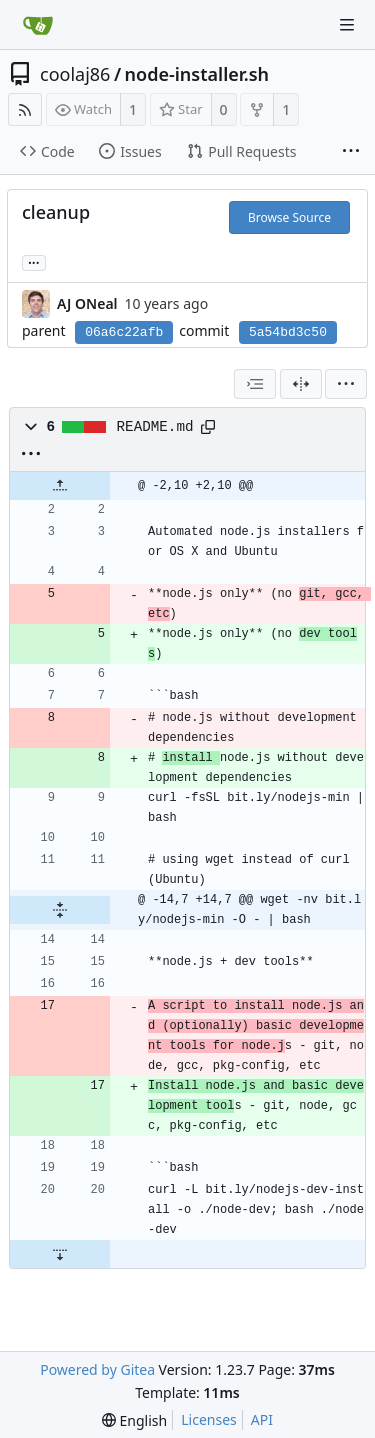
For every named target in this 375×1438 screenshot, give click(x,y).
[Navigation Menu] (347, 25)
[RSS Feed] (25, 109)
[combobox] (255, 384)
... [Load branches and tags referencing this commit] (34, 261)
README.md (155, 427)
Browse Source (289, 217)
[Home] (38, 25)
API (262, 1419)
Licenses (209, 1419)
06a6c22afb (124, 332)
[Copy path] (208, 427)
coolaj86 (75, 74)
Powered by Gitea (97, 1369)
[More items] (351, 152)
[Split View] (301, 384)
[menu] (346, 384)
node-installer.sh (197, 74)
